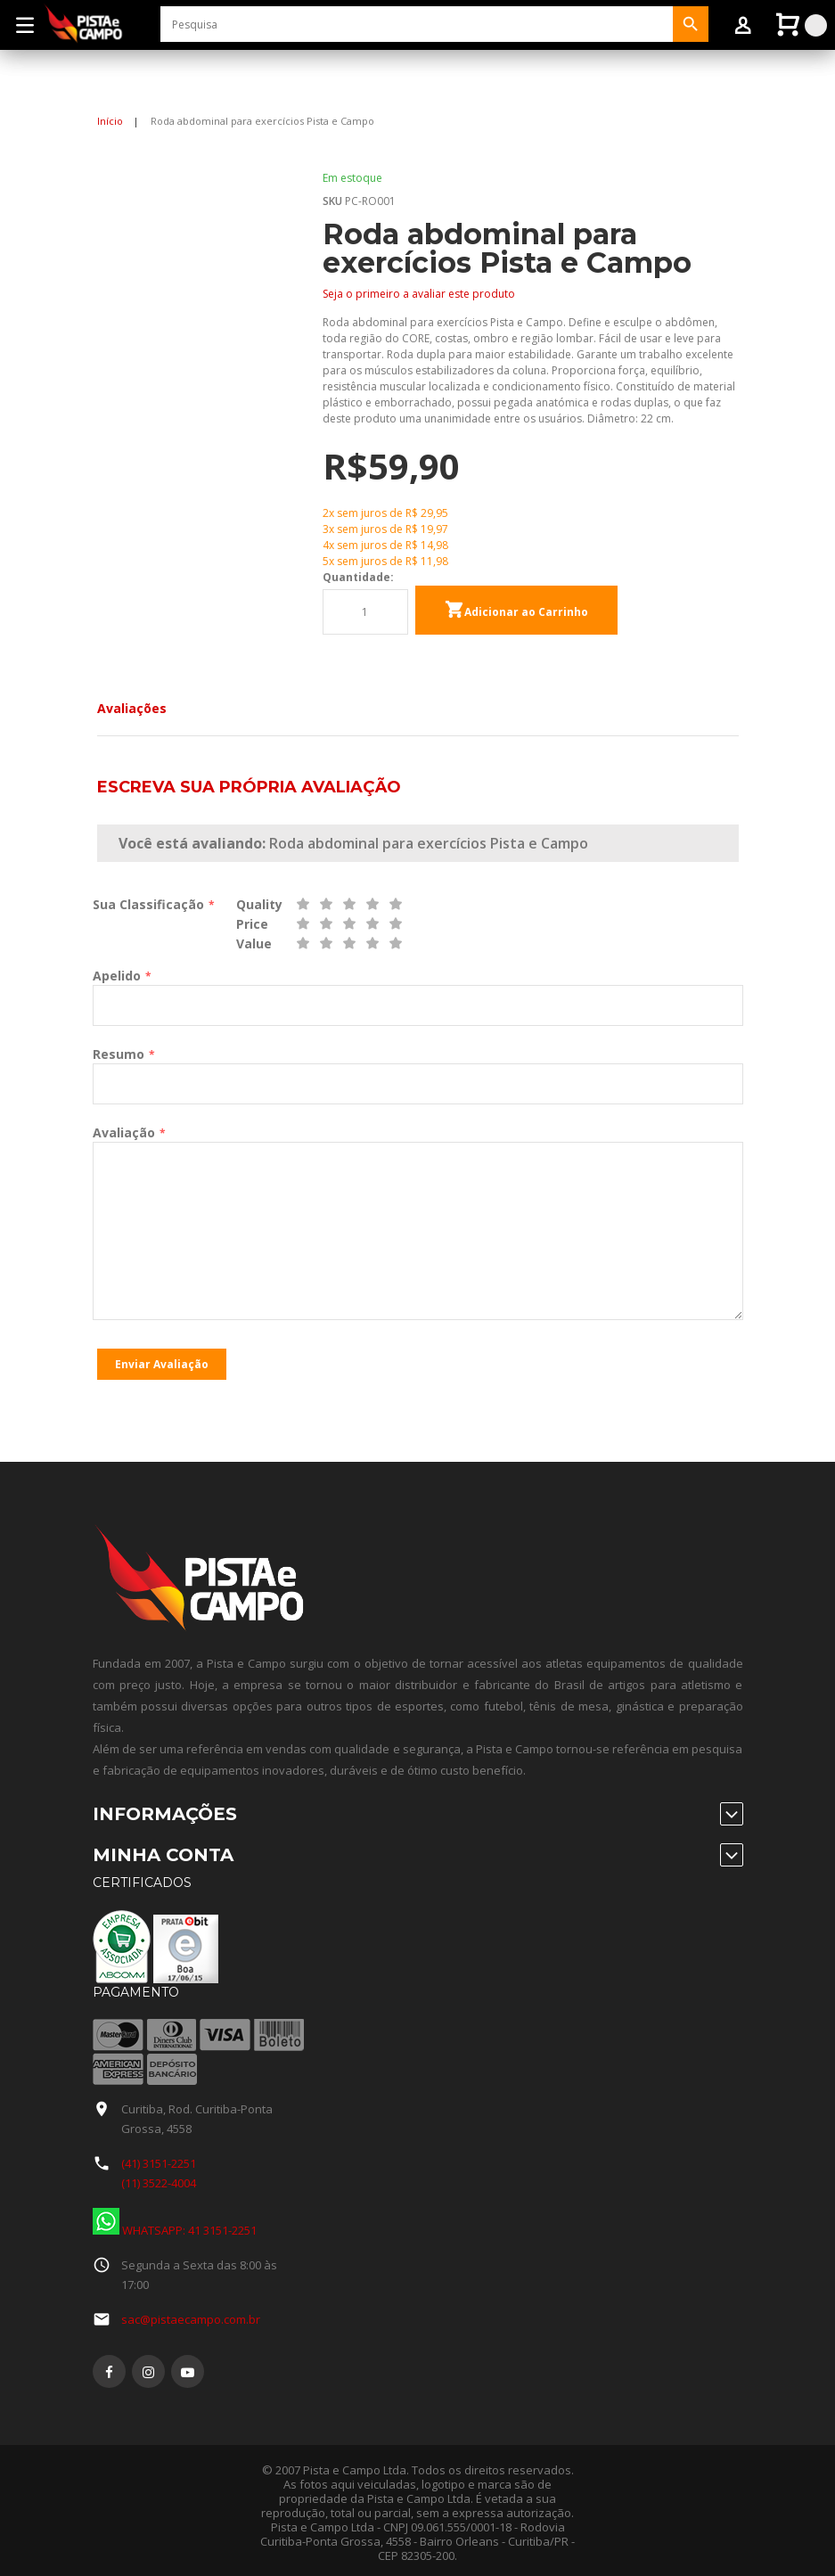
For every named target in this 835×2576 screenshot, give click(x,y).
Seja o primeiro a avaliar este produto (419, 293)
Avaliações (132, 708)
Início (110, 120)
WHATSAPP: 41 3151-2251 (175, 2226)
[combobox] (416, 24)
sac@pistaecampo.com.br (190, 2315)
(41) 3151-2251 (158, 2159)
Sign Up (134, 92)
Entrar (196, 92)
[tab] (132, 708)
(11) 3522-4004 (158, 2178)
